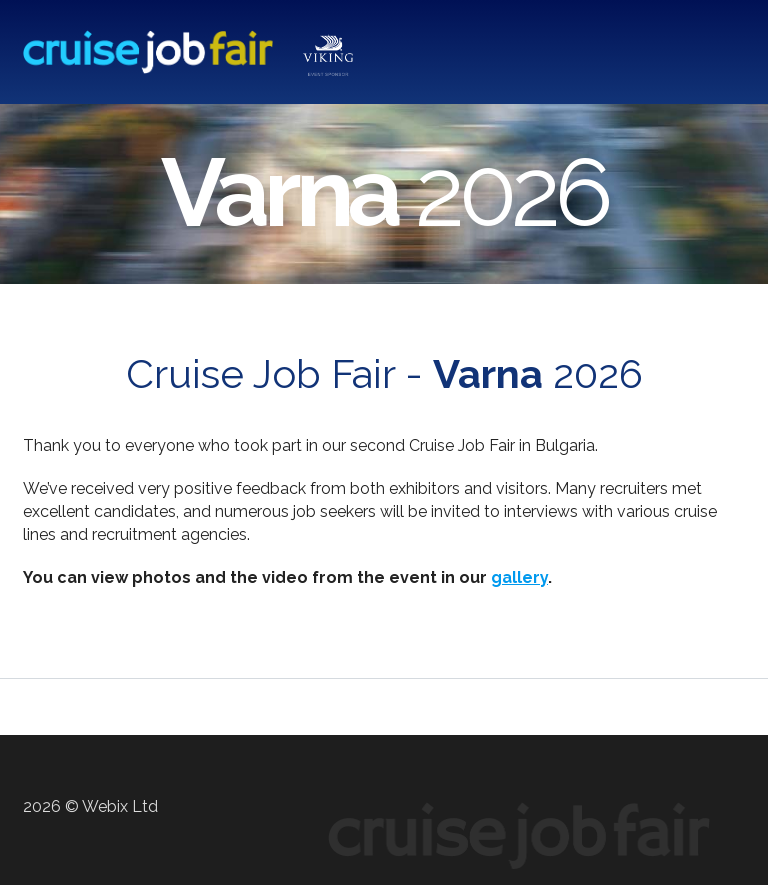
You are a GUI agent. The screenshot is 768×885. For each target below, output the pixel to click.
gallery (519, 577)
